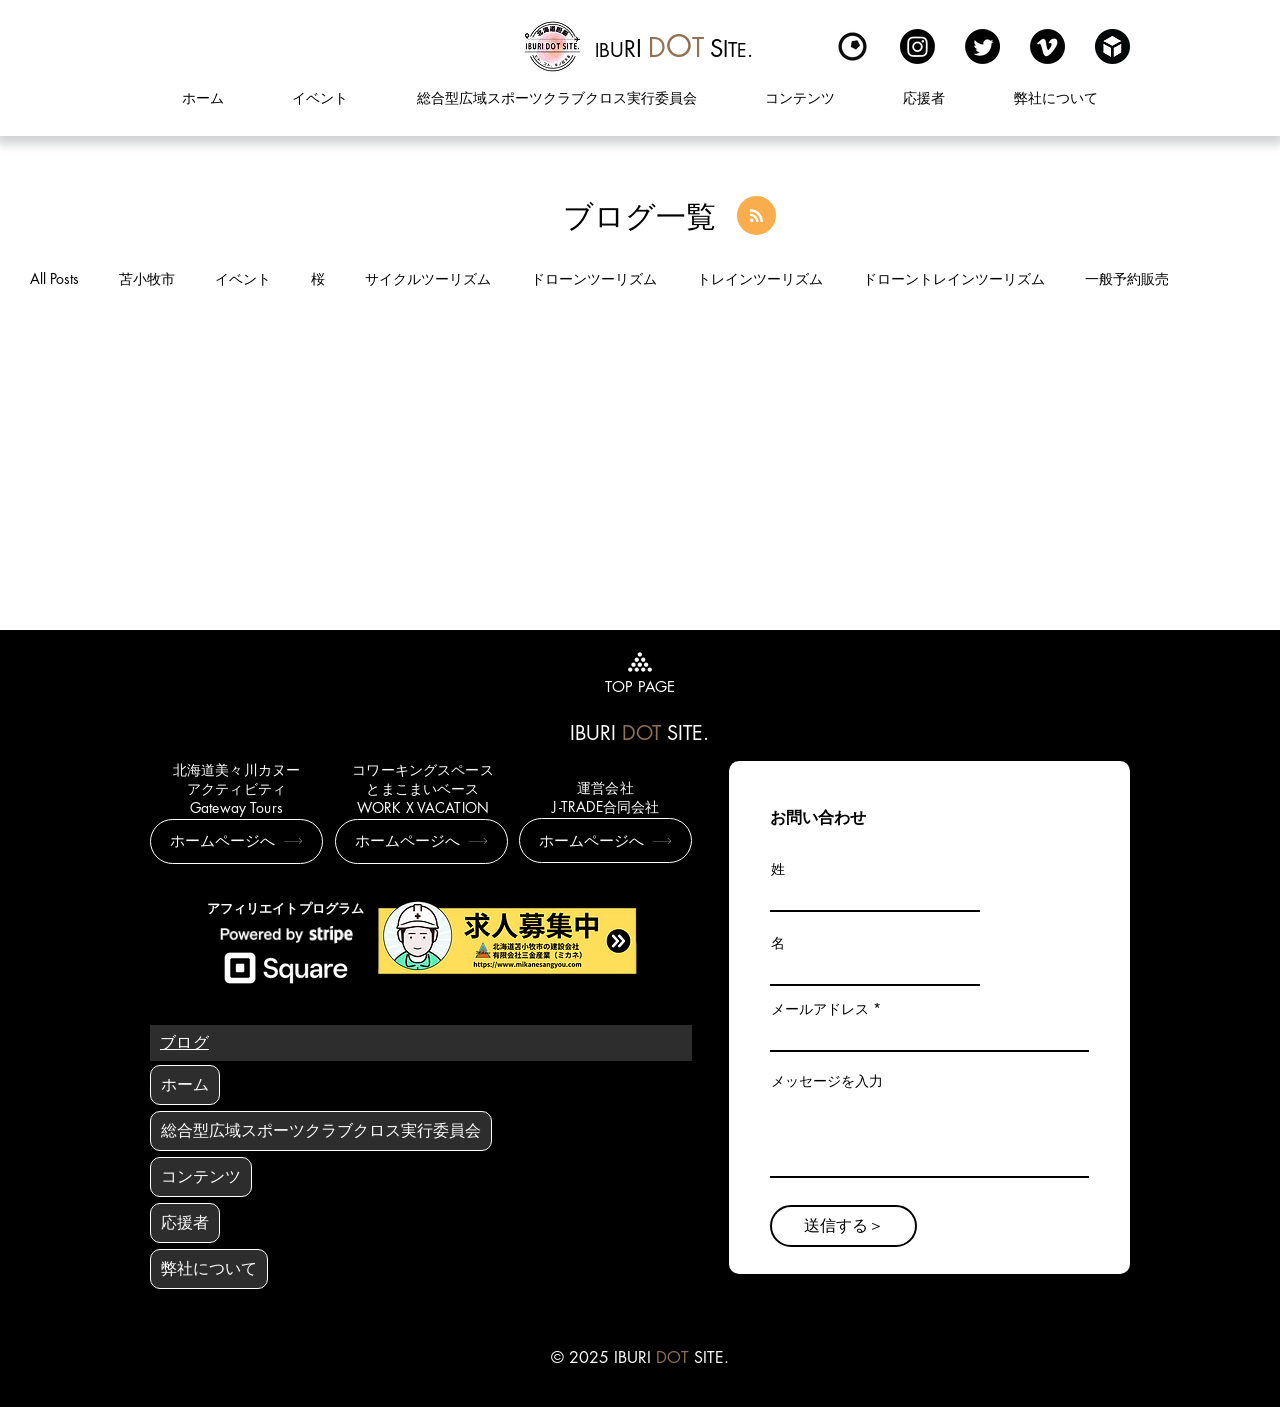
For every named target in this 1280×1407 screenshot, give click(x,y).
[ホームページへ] (236, 841)
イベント (243, 278)
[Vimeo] (1047, 46)
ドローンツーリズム (594, 278)
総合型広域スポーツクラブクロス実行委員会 (321, 1130)
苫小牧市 (147, 278)
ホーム (185, 1084)
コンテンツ (201, 1176)
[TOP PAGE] (639, 671)
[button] (800, 98)
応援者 (185, 1222)
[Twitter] (982, 46)
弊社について (209, 1268)
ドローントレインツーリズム (954, 278)
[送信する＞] (843, 1226)
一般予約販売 (1127, 278)
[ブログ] (184, 1043)
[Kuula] (852, 46)
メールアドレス (820, 1009)
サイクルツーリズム (428, 278)
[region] (674, 46)
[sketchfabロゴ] (1112, 46)
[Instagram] (917, 46)
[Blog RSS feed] (756, 216)
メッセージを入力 (827, 1081)
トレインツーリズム (760, 278)
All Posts (54, 278)
